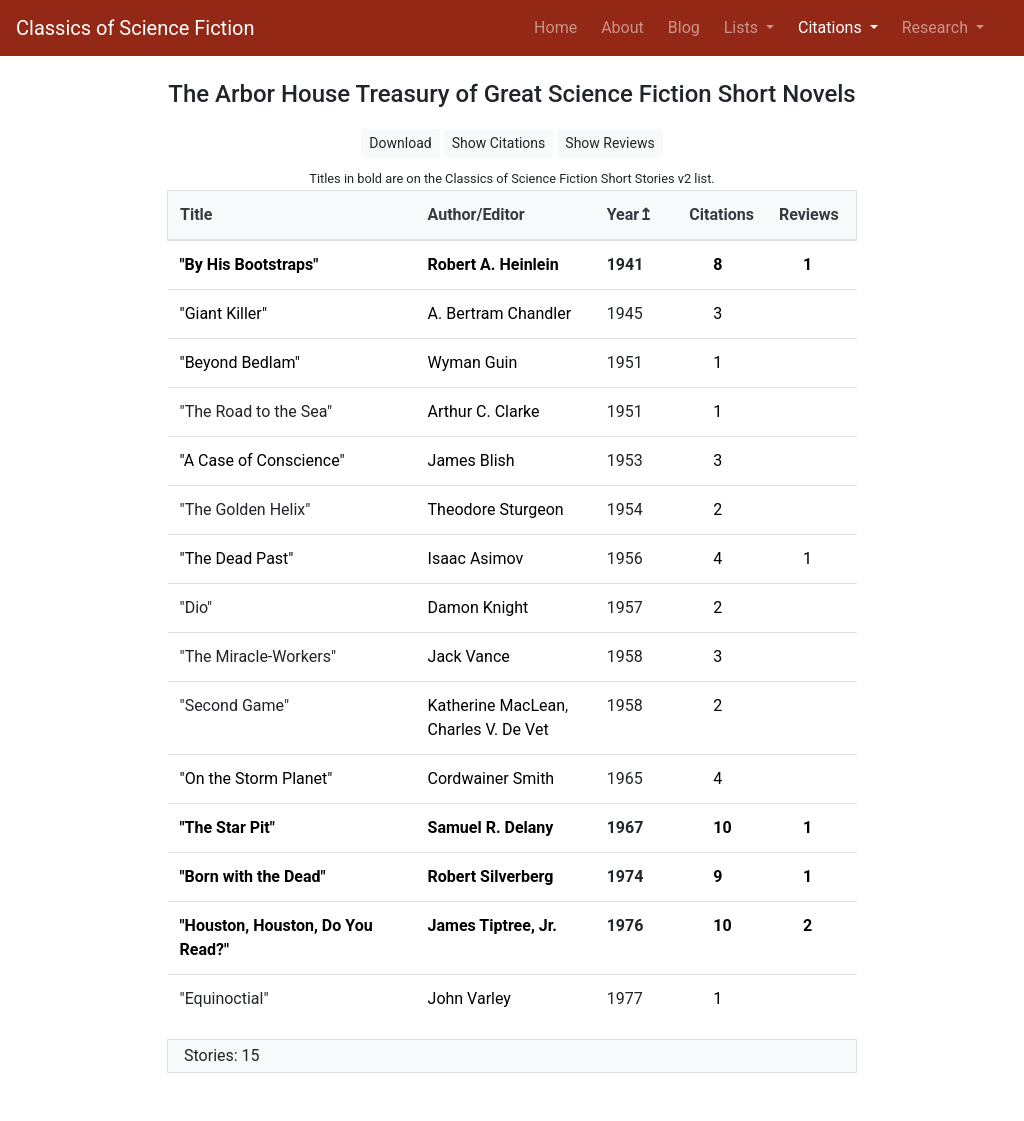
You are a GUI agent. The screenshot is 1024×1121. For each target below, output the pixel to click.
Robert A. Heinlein (493, 264)
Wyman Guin (473, 362)
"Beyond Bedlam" (240, 362)
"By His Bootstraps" (249, 264)
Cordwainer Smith (491, 778)
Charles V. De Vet (488, 729)
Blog (684, 27)
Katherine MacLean (497, 705)
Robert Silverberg (491, 876)
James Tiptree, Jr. (492, 925)
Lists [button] (743, 27)
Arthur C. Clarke (484, 411)
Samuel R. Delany (491, 827)
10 (722, 827)
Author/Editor (476, 214)
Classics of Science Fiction (135, 28)
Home (559, 26)
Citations (721, 214)
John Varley (469, 998)
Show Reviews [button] (609, 143)
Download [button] (400, 143)
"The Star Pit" (227, 827)
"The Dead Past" (237, 558)
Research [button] (937, 27)
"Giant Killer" (224, 313)
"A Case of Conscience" (262, 460)
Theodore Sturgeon (496, 509)
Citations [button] (832, 27)
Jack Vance (469, 656)
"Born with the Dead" (253, 876)
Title (196, 214)
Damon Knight (478, 607)
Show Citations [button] (499, 143)
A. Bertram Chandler (500, 313)
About (622, 27)
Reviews (809, 214)
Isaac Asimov (476, 558)
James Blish (471, 460)
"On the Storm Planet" (256, 778)
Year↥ (629, 214)
